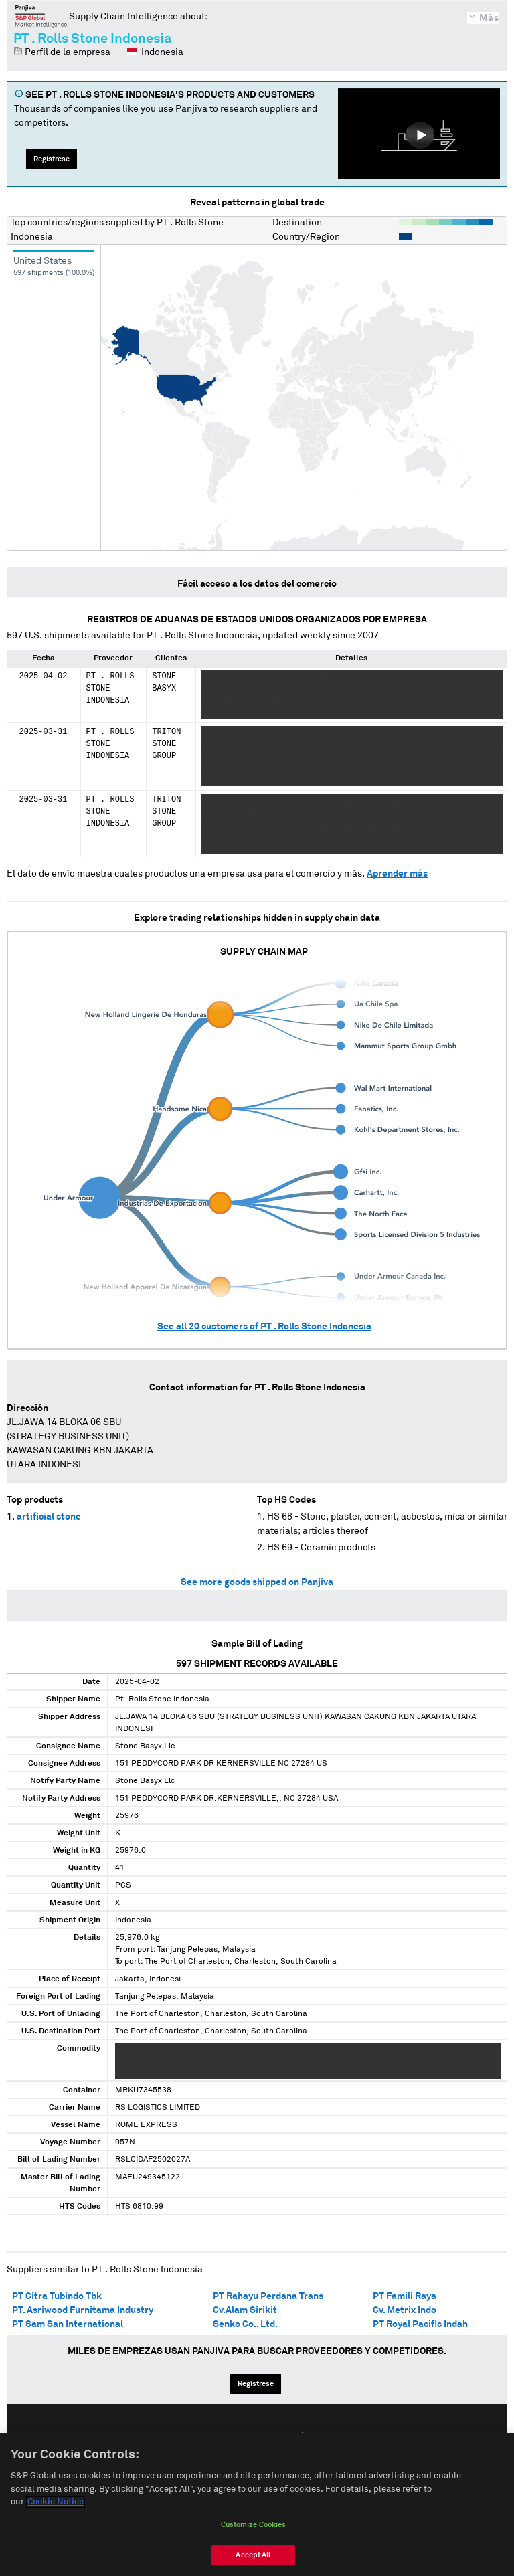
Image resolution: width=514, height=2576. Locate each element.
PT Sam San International (67, 2324)
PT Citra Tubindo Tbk (57, 2296)
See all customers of (264, 1326)
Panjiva (41, 16)
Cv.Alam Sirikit (245, 2310)
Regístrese (51, 159)
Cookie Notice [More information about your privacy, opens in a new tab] (55, 2507)
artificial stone (49, 1517)
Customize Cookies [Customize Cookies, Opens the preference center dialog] (253, 2529)
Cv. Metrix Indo (404, 2310)
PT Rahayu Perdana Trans (268, 2296)
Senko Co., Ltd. (245, 2324)
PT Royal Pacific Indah (420, 2324)
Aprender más (397, 874)
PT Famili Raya (404, 2296)
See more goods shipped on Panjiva (257, 1582)
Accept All (253, 2559)
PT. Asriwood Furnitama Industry (82, 2310)
